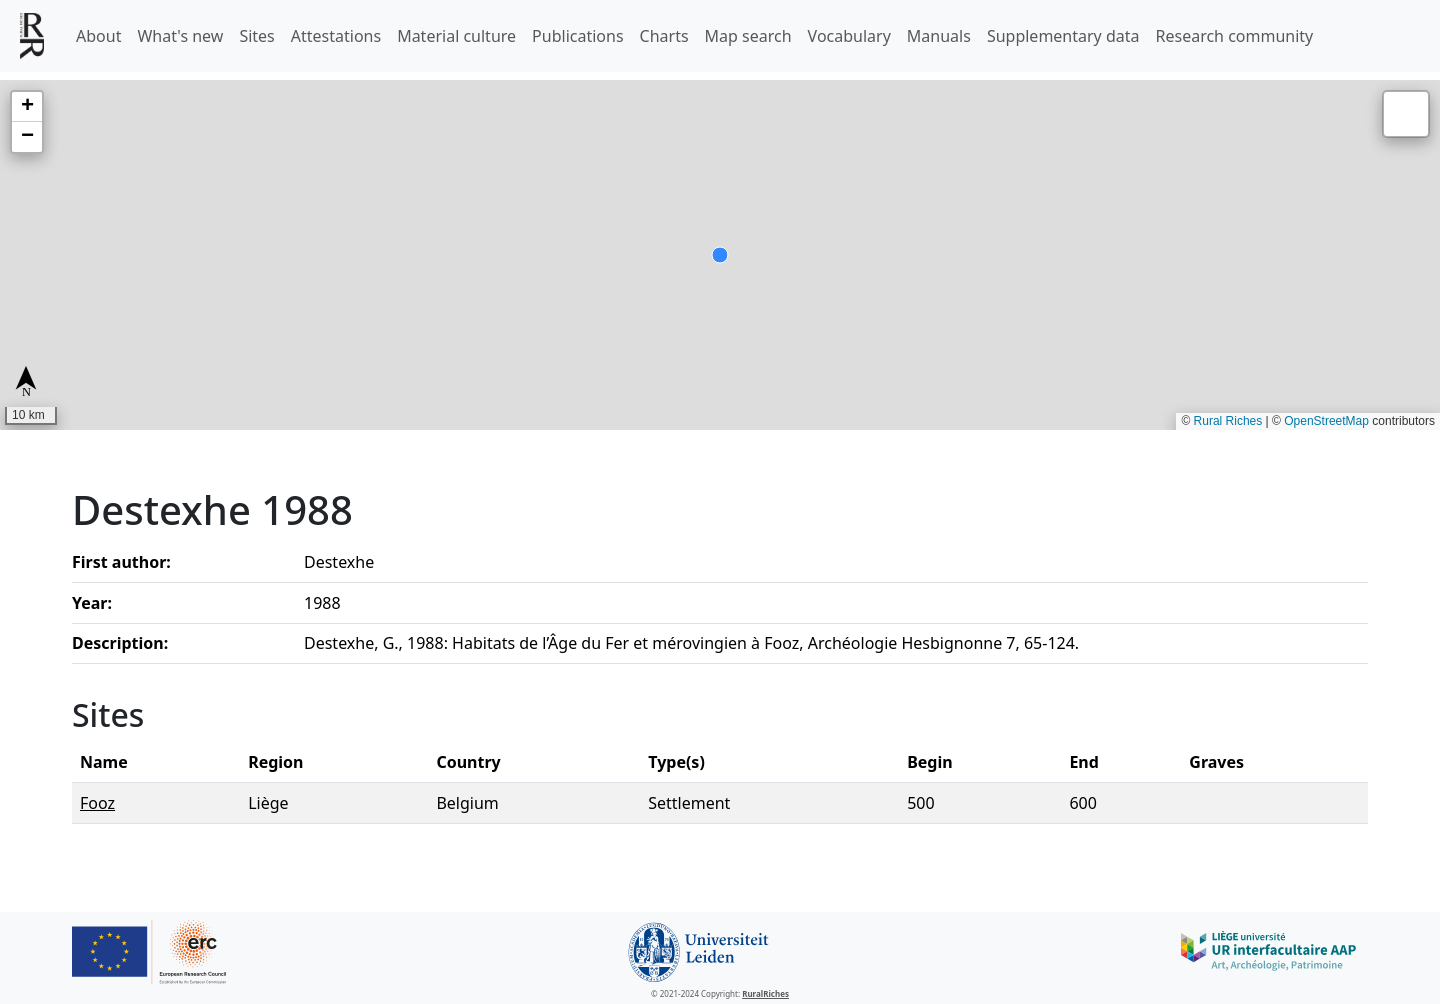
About (98, 36)
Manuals (939, 36)
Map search (748, 36)
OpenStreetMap (1326, 421)
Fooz (97, 803)
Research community (1235, 36)
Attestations (336, 36)
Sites (256, 36)
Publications (577, 36)
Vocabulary (849, 36)
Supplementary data (1063, 36)
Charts (664, 36)
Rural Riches (1228, 421)
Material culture (456, 36)
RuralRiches (765, 993)
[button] (27, 107)
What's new (180, 36)
